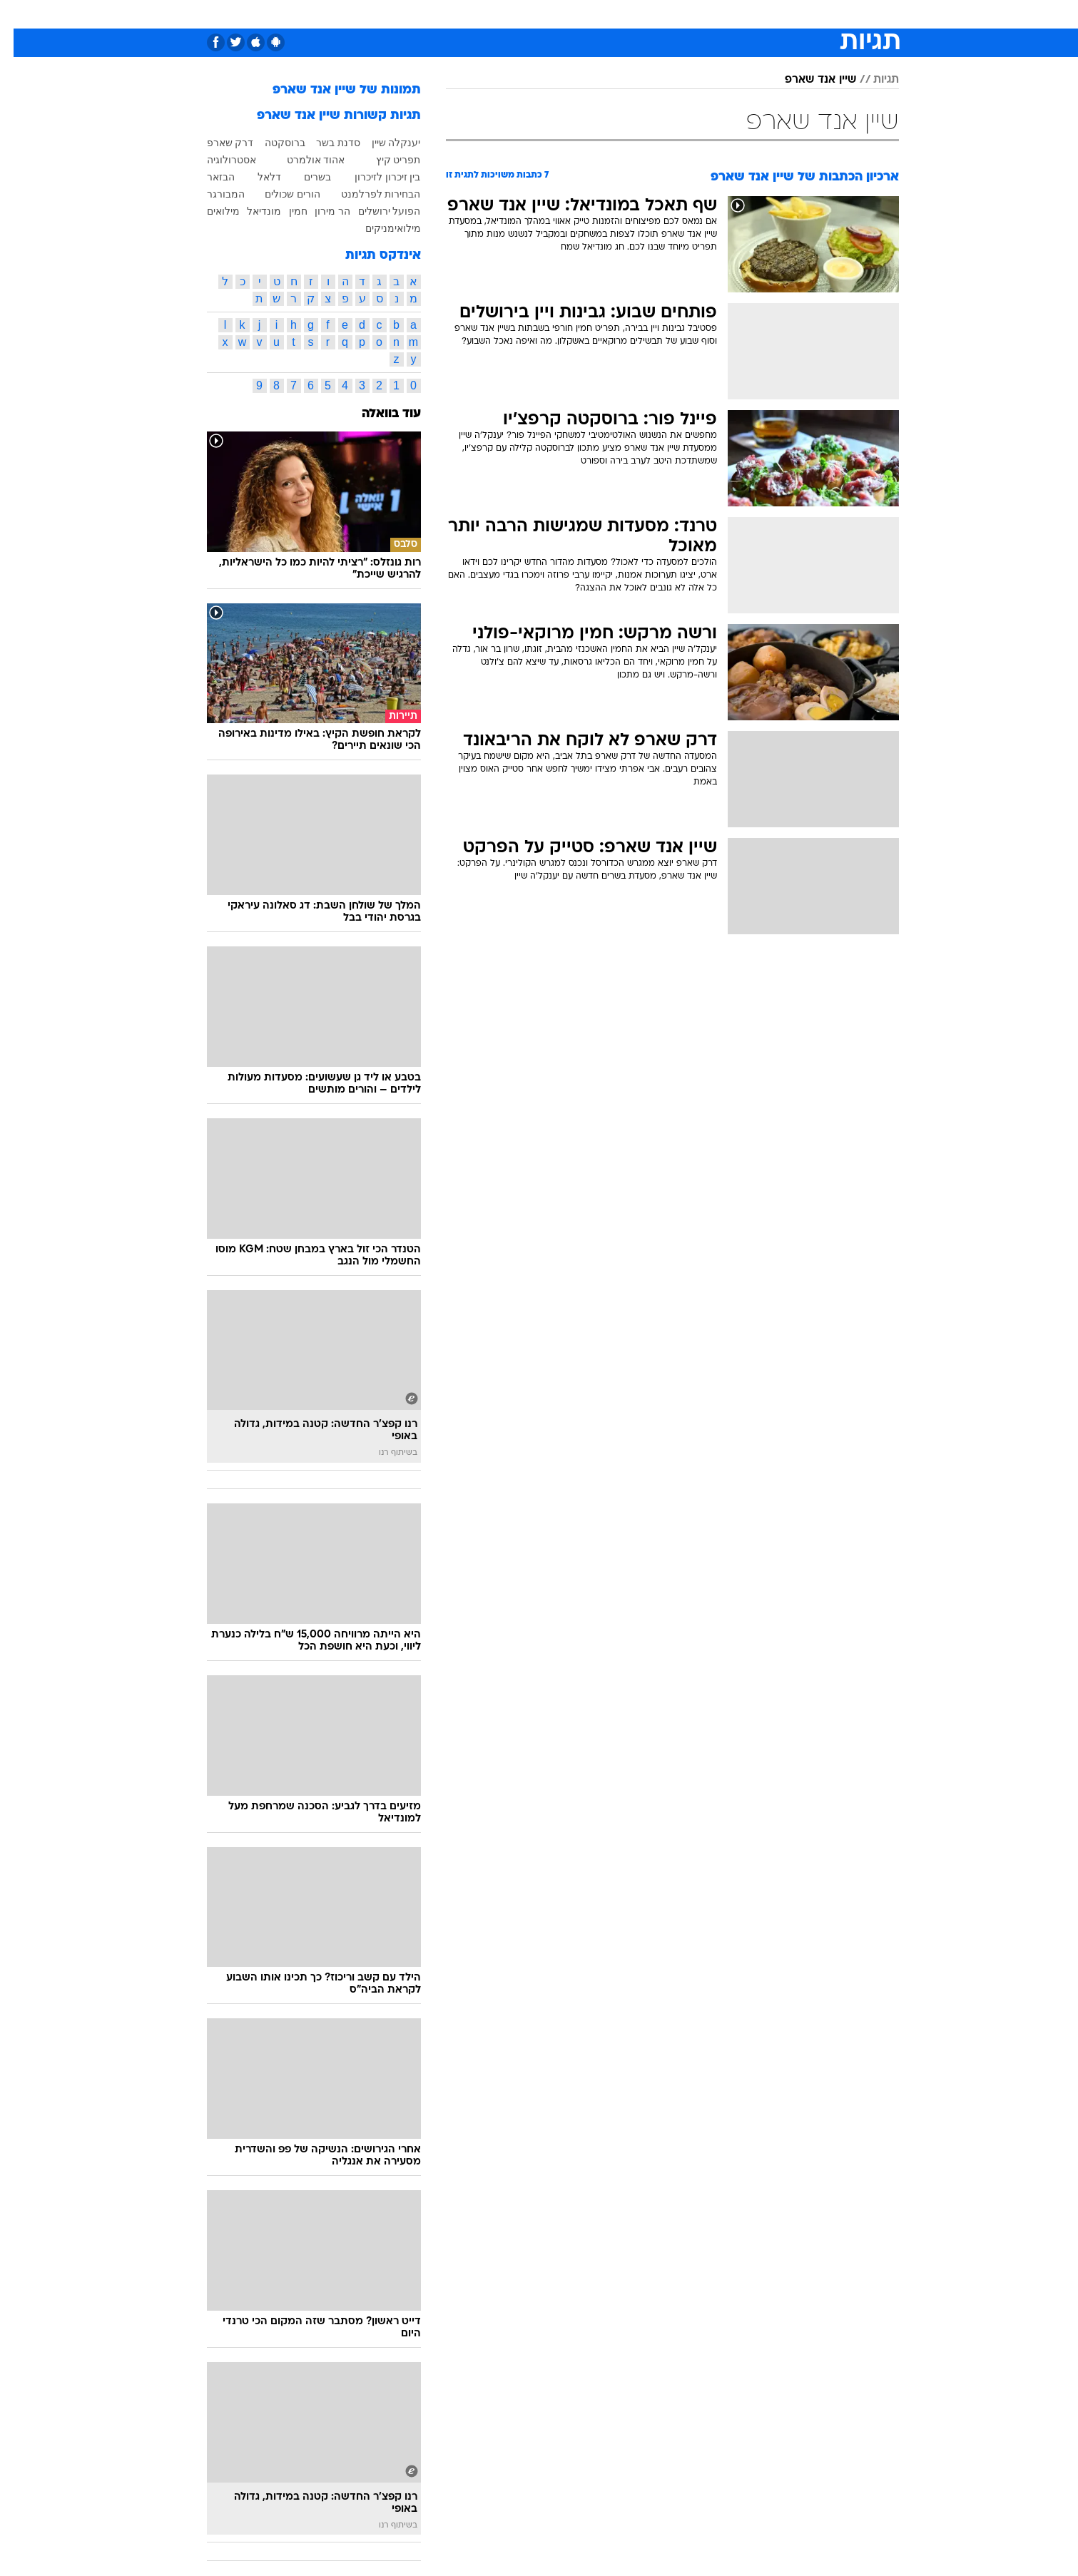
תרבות (670, 14)
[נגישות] (20, 15)
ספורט (770, 14)
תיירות (455, 14)
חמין (284, 211)
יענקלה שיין (382, 142)
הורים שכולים (279, 194)
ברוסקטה (271, 142)
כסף (585, 14)
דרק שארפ (216, 142)
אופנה (349, 14)
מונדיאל (720, 14)
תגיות (872, 80)
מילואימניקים (379, 228)
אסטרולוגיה (218, 159)
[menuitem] (810, 14)
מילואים (209, 211)
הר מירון (319, 211)
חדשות (819, 14)
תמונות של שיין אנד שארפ (333, 90)
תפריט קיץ (384, 159)
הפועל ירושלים (376, 211)
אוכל (548, 14)
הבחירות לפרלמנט (367, 194)
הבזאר (207, 177)
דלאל (256, 177)
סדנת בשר (324, 142)
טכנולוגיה (401, 14)
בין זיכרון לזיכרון (374, 177)
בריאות (503, 14)
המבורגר (212, 194)
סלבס (625, 14)
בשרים (303, 177)
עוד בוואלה (377, 414)
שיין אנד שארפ (807, 80)
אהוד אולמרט (302, 159)
